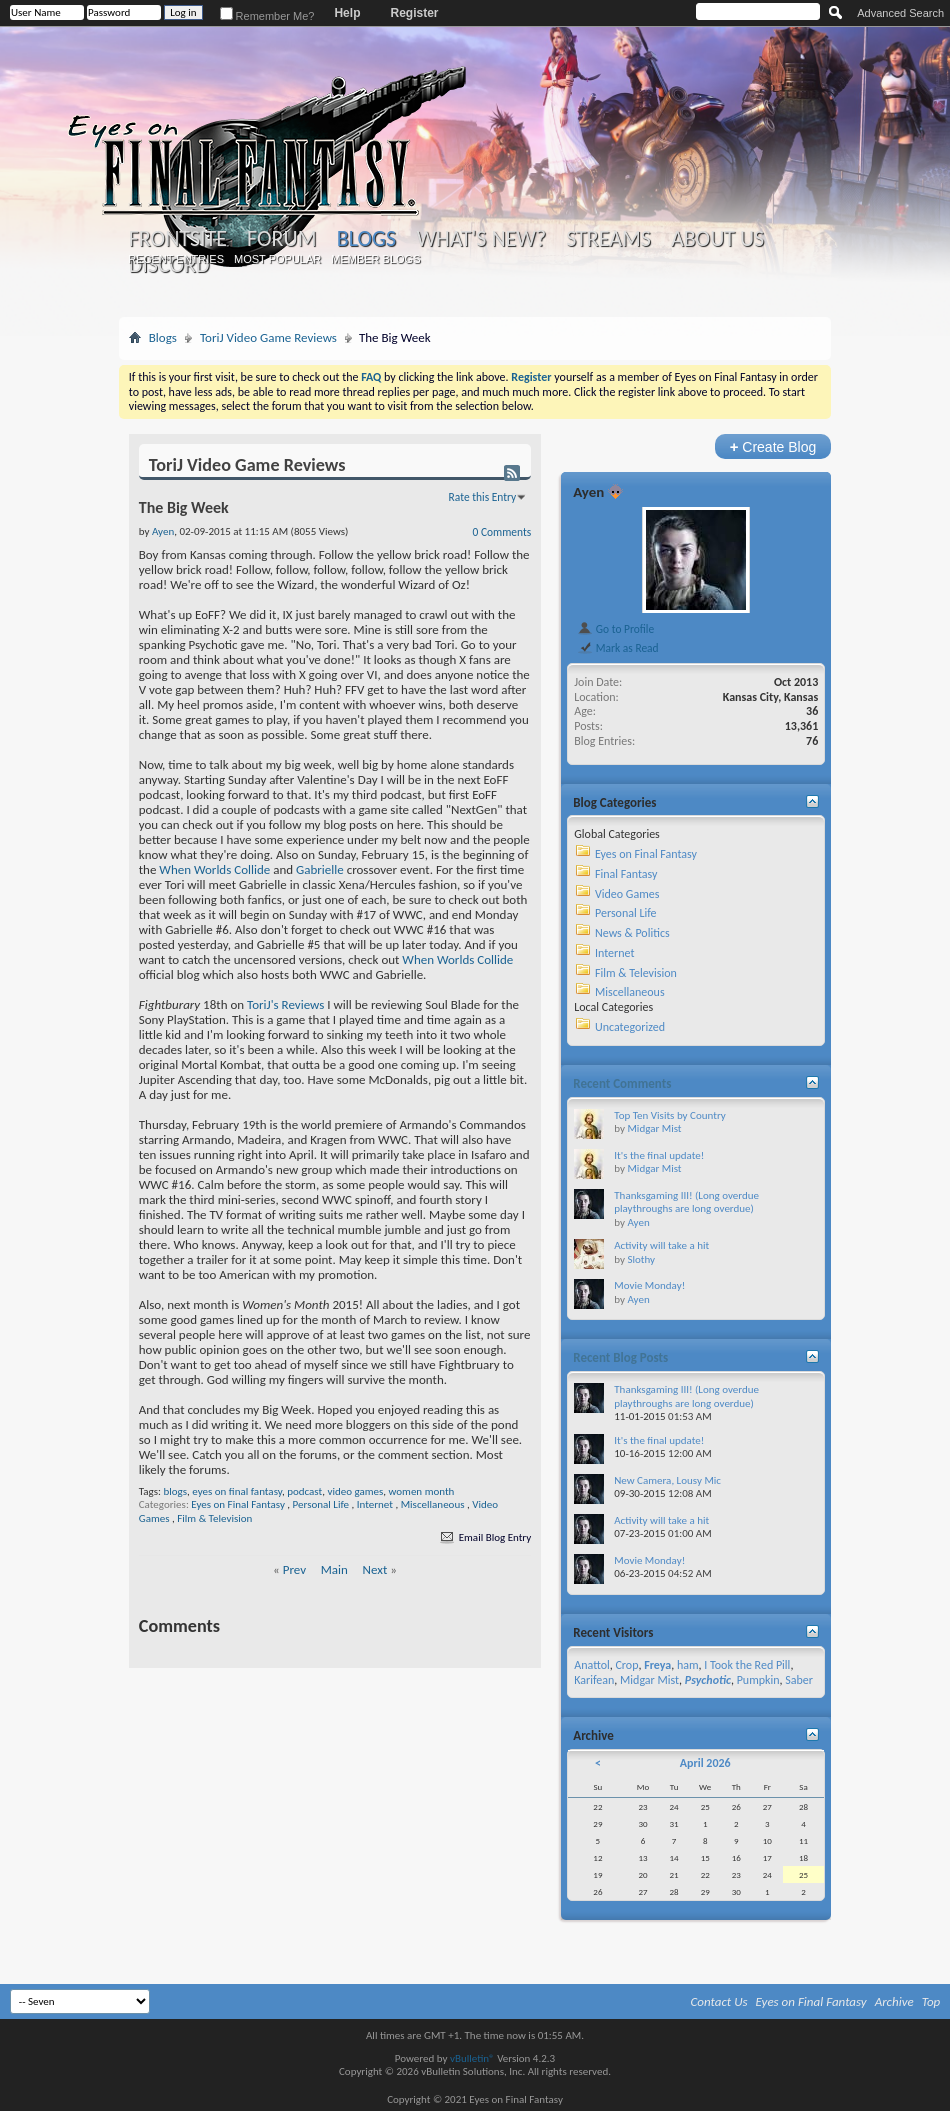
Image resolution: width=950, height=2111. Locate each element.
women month (422, 1491)
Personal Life (321, 1504)
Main (334, 1569)
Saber (799, 1680)
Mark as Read (617, 648)
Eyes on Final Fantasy (238, 1504)
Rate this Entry (483, 497)
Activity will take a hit (661, 1245)
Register (414, 13)
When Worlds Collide (214, 869)
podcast (304, 1491)
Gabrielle (320, 869)
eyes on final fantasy (237, 1491)
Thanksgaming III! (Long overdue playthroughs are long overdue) (686, 1202)
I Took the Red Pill (747, 1665)
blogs (175, 1491)
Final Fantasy (626, 874)
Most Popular (277, 259)
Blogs (366, 238)
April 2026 (705, 1763)
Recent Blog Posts (620, 1357)
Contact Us (719, 2001)
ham (688, 1665)
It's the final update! (659, 1155)
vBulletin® (472, 2058)
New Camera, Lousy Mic (667, 1480)
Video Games (627, 894)
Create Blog (773, 446)
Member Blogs (375, 259)
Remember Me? (267, 16)
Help (347, 13)
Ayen (588, 492)
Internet (375, 1504)
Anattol (591, 1665)
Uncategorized (630, 1027)
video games (355, 1491)
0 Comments (502, 532)
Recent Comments (622, 1083)
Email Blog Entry (484, 1537)
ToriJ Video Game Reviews (268, 337)
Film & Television (214, 1518)
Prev (294, 1569)
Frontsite (178, 239)
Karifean (594, 1680)
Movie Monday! (649, 1285)
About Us (717, 239)
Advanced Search (900, 13)
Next (375, 1569)
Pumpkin (758, 1680)
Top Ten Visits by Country (670, 1115)
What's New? (481, 239)
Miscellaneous (433, 1504)
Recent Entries (176, 259)
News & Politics (632, 933)
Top (931, 2001)
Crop (626, 1665)
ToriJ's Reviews (285, 1004)
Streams (608, 239)
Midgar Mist (654, 1128)
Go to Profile (615, 629)
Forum (281, 239)
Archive (894, 2001)
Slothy (641, 1259)
